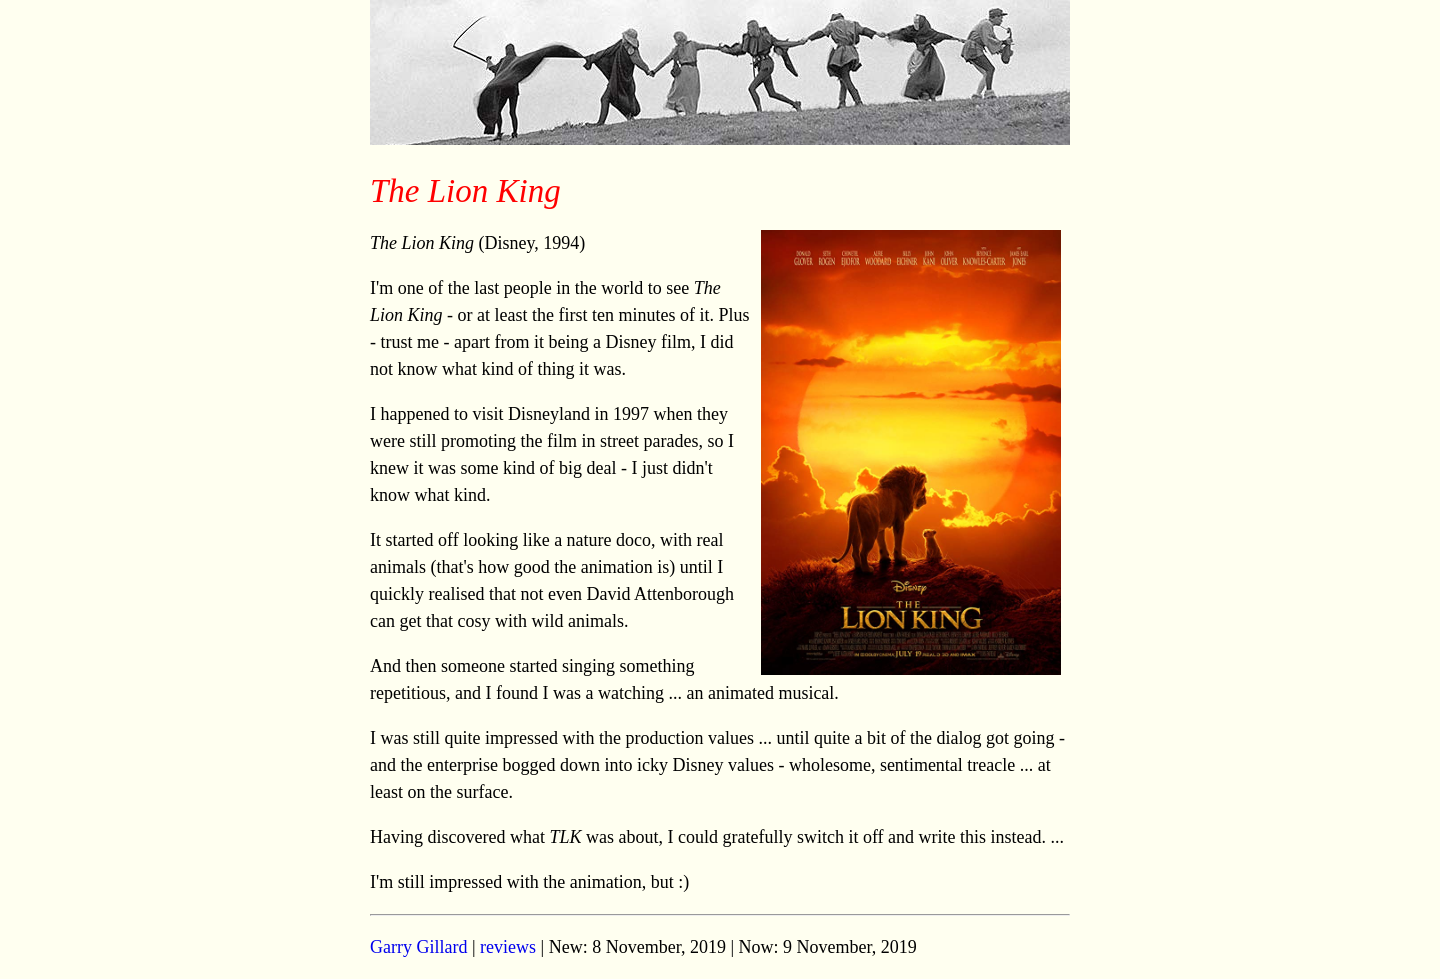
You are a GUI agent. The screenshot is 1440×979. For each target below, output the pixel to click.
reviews (508, 947)
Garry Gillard (418, 947)
